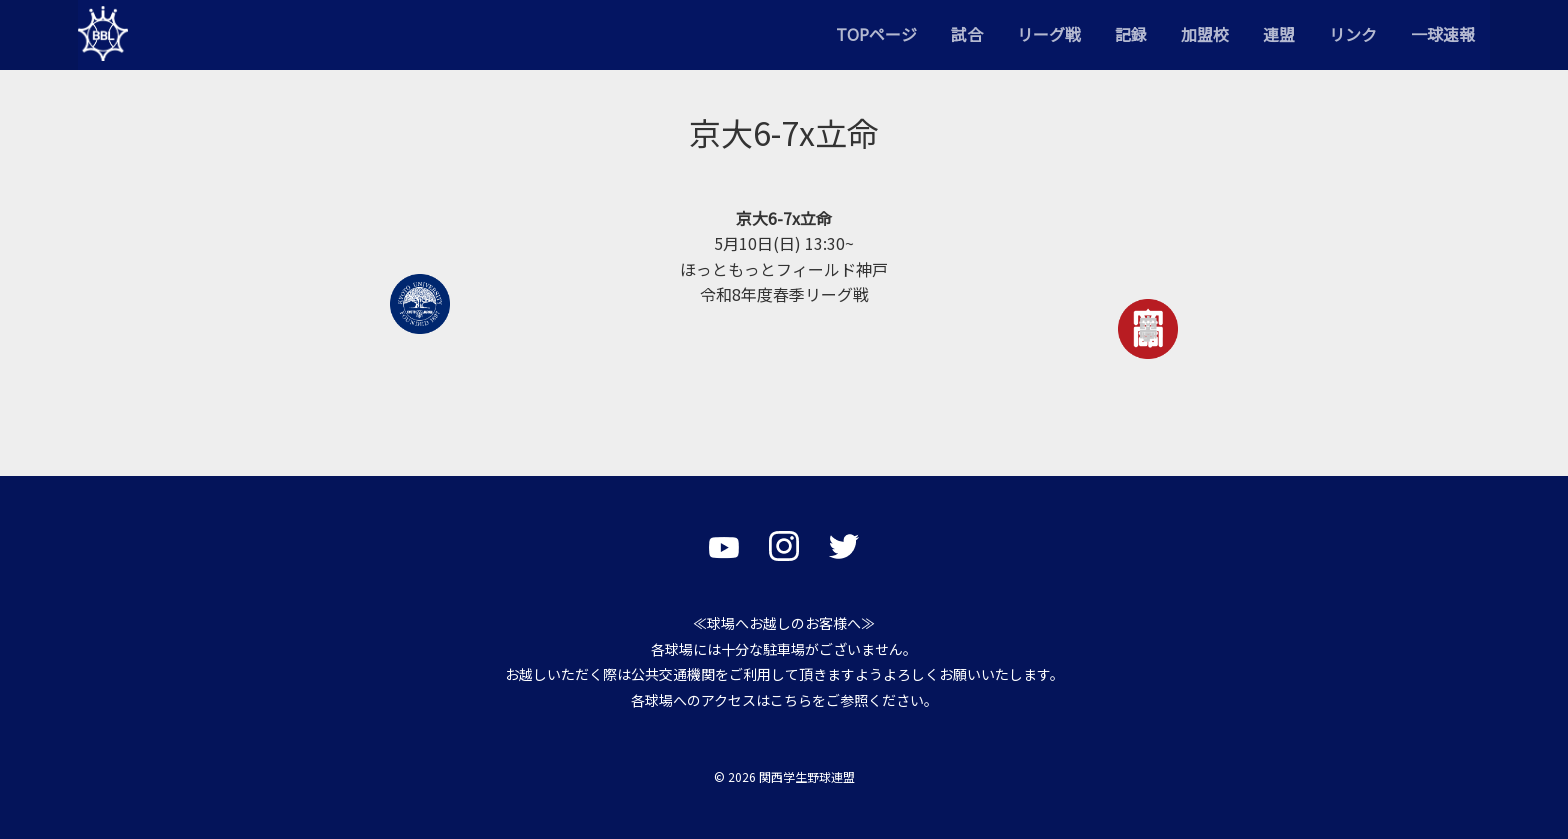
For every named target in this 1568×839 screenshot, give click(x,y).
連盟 (1279, 34)
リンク (1353, 34)
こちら (791, 700)
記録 (1131, 34)
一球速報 (1443, 34)
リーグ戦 (1049, 34)
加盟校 (1205, 34)
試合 (967, 34)
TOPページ (876, 34)
